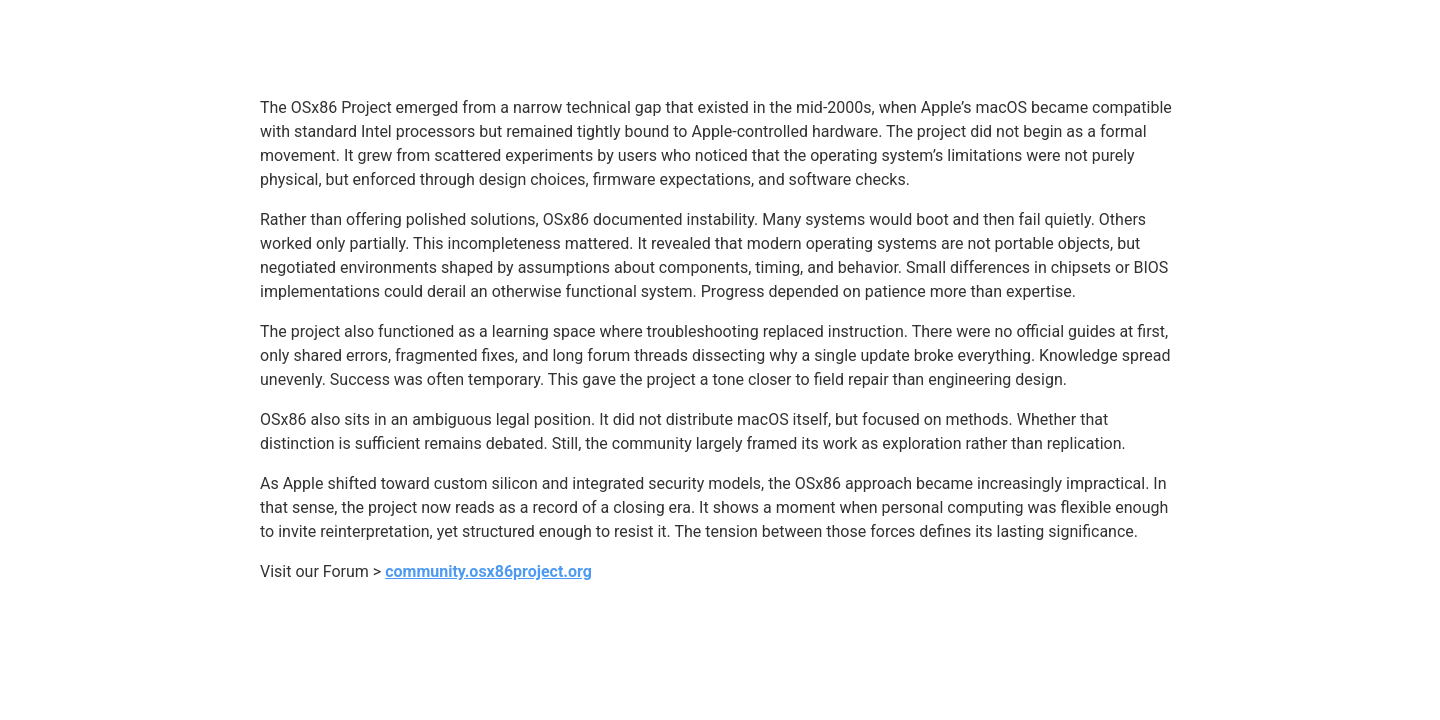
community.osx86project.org (488, 571)
